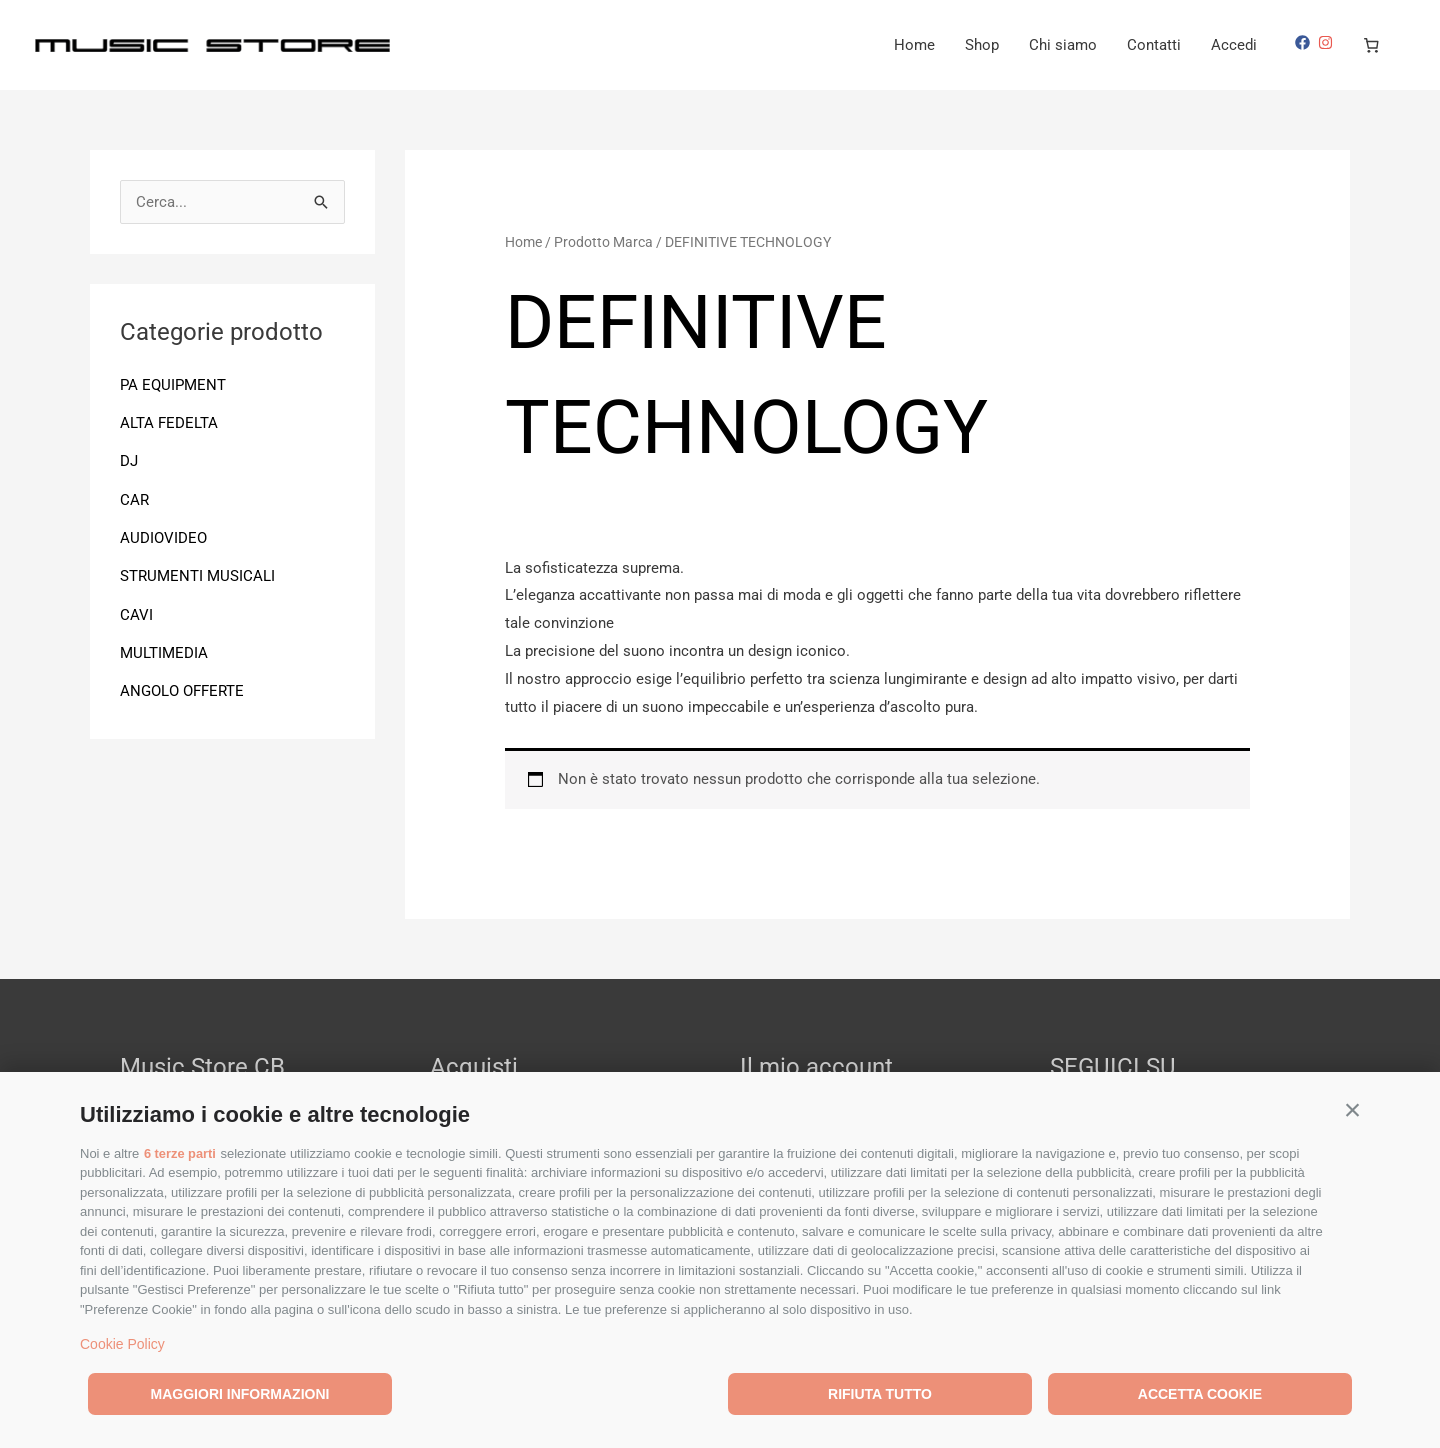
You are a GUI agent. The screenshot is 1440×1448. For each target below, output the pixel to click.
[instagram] (1328, 42)
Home (914, 45)
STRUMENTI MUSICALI (197, 573)
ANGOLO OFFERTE (182, 687)
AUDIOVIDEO (163, 536)
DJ (129, 460)
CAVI (136, 611)
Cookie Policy (122, 1344)
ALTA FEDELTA (169, 422)
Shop (982, 45)
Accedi (1234, 45)
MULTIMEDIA (164, 649)
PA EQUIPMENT (173, 385)
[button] (1352, 1109)
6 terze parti (180, 1153)
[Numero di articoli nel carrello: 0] (1372, 45)
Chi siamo (1063, 45)
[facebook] (1305, 42)
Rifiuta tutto (880, 1394)
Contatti (1154, 45)
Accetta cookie (1200, 1394)
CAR (134, 498)
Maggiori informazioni (240, 1394)
